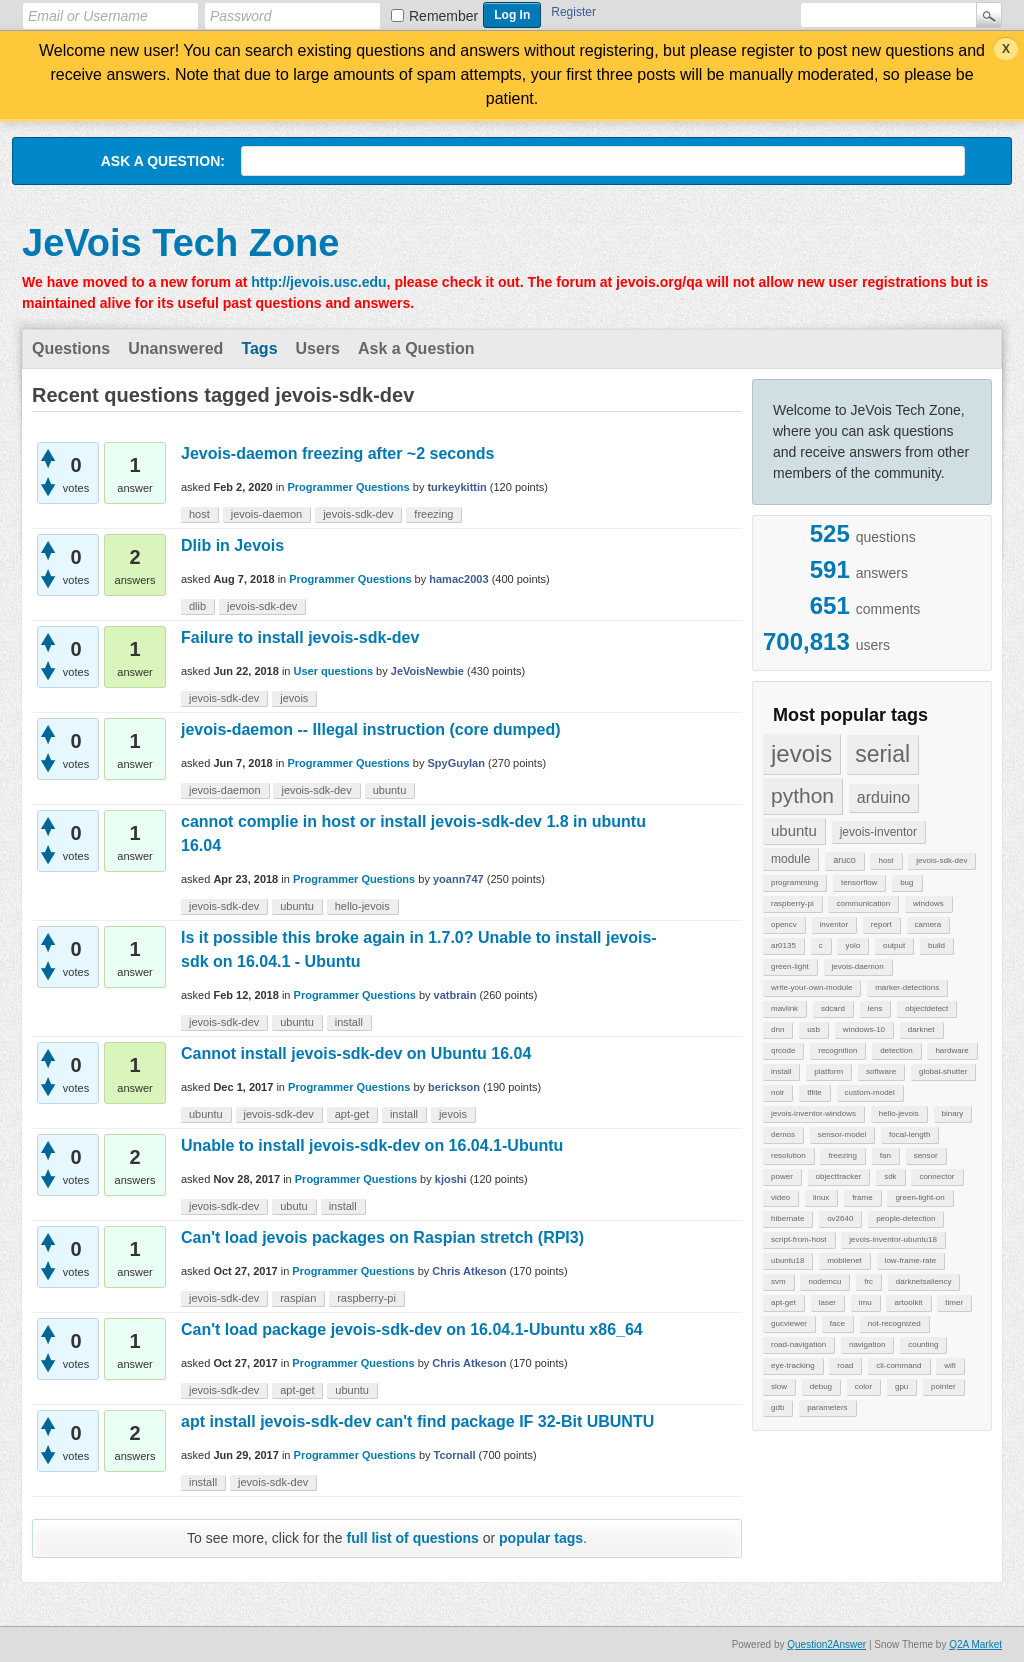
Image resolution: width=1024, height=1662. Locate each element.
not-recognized (894, 1323)
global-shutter (943, 1071)
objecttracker (839, 1176)
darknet (921, 1029)
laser (827, 1302)
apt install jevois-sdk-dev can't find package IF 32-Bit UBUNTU (417, 1421)
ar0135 (783, 945)
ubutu (294, 1206)
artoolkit (908, 1302)
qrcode (783, 1050)
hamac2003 (458, 579)
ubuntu (794, 830)
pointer (943, 1386)
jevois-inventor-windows (813, 1113)
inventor (834, 924)
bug (906, 882)
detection (896, 1050)
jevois (801, 753)
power (782, 1176)
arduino (883, 797)
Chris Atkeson (469, 1271)
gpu (901, 1386)
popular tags (541, 1538)
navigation (867, 1344)
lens (875, 1008)
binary (953, 1113)
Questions (71, 348)
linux (821, 1197)
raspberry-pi (792, 903)
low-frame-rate (911, 1260)
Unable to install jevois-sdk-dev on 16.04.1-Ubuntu (372, 1145)
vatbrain (455, 995)
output (894, 945)
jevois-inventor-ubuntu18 (893, 1239)
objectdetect (926, 1008)
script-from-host (799, 1239)
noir (777, 1092)
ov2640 (840, 1218)
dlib (197, 606)
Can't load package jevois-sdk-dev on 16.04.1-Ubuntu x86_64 (412, 1329)
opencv (784, 924)
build (936, 945)
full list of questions (413, 1538)
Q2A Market (975, 1644)
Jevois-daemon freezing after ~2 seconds (337, 453)
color (863, 1386)
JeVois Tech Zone (180, 243)
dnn (777, 1029)
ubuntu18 (787, 1260)
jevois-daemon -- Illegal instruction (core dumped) (371, 729)
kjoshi (451, 1179)
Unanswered (175, 348)
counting (923, 1344)
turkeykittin (456, 487)
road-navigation (798, 1344)
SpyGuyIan (455, 763)
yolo (852, 945)
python (802, 795)
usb (813, 1029)
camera (928, 924)
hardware (951, 1050)
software (881, 1071)
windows (928, 903)
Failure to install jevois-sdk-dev (300, 637)
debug (821, 1386)
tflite (814, 1092)
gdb (777, 1407)
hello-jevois (899, 1113)
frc (868, 1281)
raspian (298, 1298)
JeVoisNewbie (427, 671)
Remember (443, 16)
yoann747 (458, 879)
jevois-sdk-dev (941, 860)
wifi (950, 1365)
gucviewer (789, 1323)
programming (794, 882)
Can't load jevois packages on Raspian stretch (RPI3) (382, 1237)
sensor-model (842, 1134)
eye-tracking (793, 1365)
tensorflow (859, 882)
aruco (844, 860)
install (781, 1071)
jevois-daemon (858, 966)
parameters (827, 1407)
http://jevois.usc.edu (318, 282)
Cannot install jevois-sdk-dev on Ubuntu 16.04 (356, 1053)
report (881, 924)
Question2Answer (826, 1644)
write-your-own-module (811, 987)
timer (954, 1302)
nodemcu (824, 1281)
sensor (926, 1155)
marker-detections (907, 987)
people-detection (905, 1218)
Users (318, 348)
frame (862, 1197)
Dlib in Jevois (232, 545)
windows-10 (864, 1029)
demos (783, 1134)
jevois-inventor (878, 832)
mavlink (784, 1008)
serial (882, 754)
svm (778, 1281)
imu (865, 1302)
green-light (790, 966)
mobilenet (844, 1260)
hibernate (787, 1218)
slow (779, 1386)
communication (863, 903)
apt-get (783, 1302)
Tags (259, 348)
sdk (890, 1176)
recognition (837, 1050)
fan (885, 1155)
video (780, 1197)
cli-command (898, 1365)
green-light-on (919, 1197)
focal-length (909, 1134)
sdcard (833, 1008)
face (837, 1323)
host (885, 860)
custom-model (870, 1092)
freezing (842, 1155)
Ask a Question (416, 348)
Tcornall (455, 1455)
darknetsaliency (924, 1281)
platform (828, 1071)
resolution (788, 1155)
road (845, 1365)
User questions (333, 671)
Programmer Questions (348, 487)
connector (936, 1176)
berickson (454, 1087)
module (790, 859)
